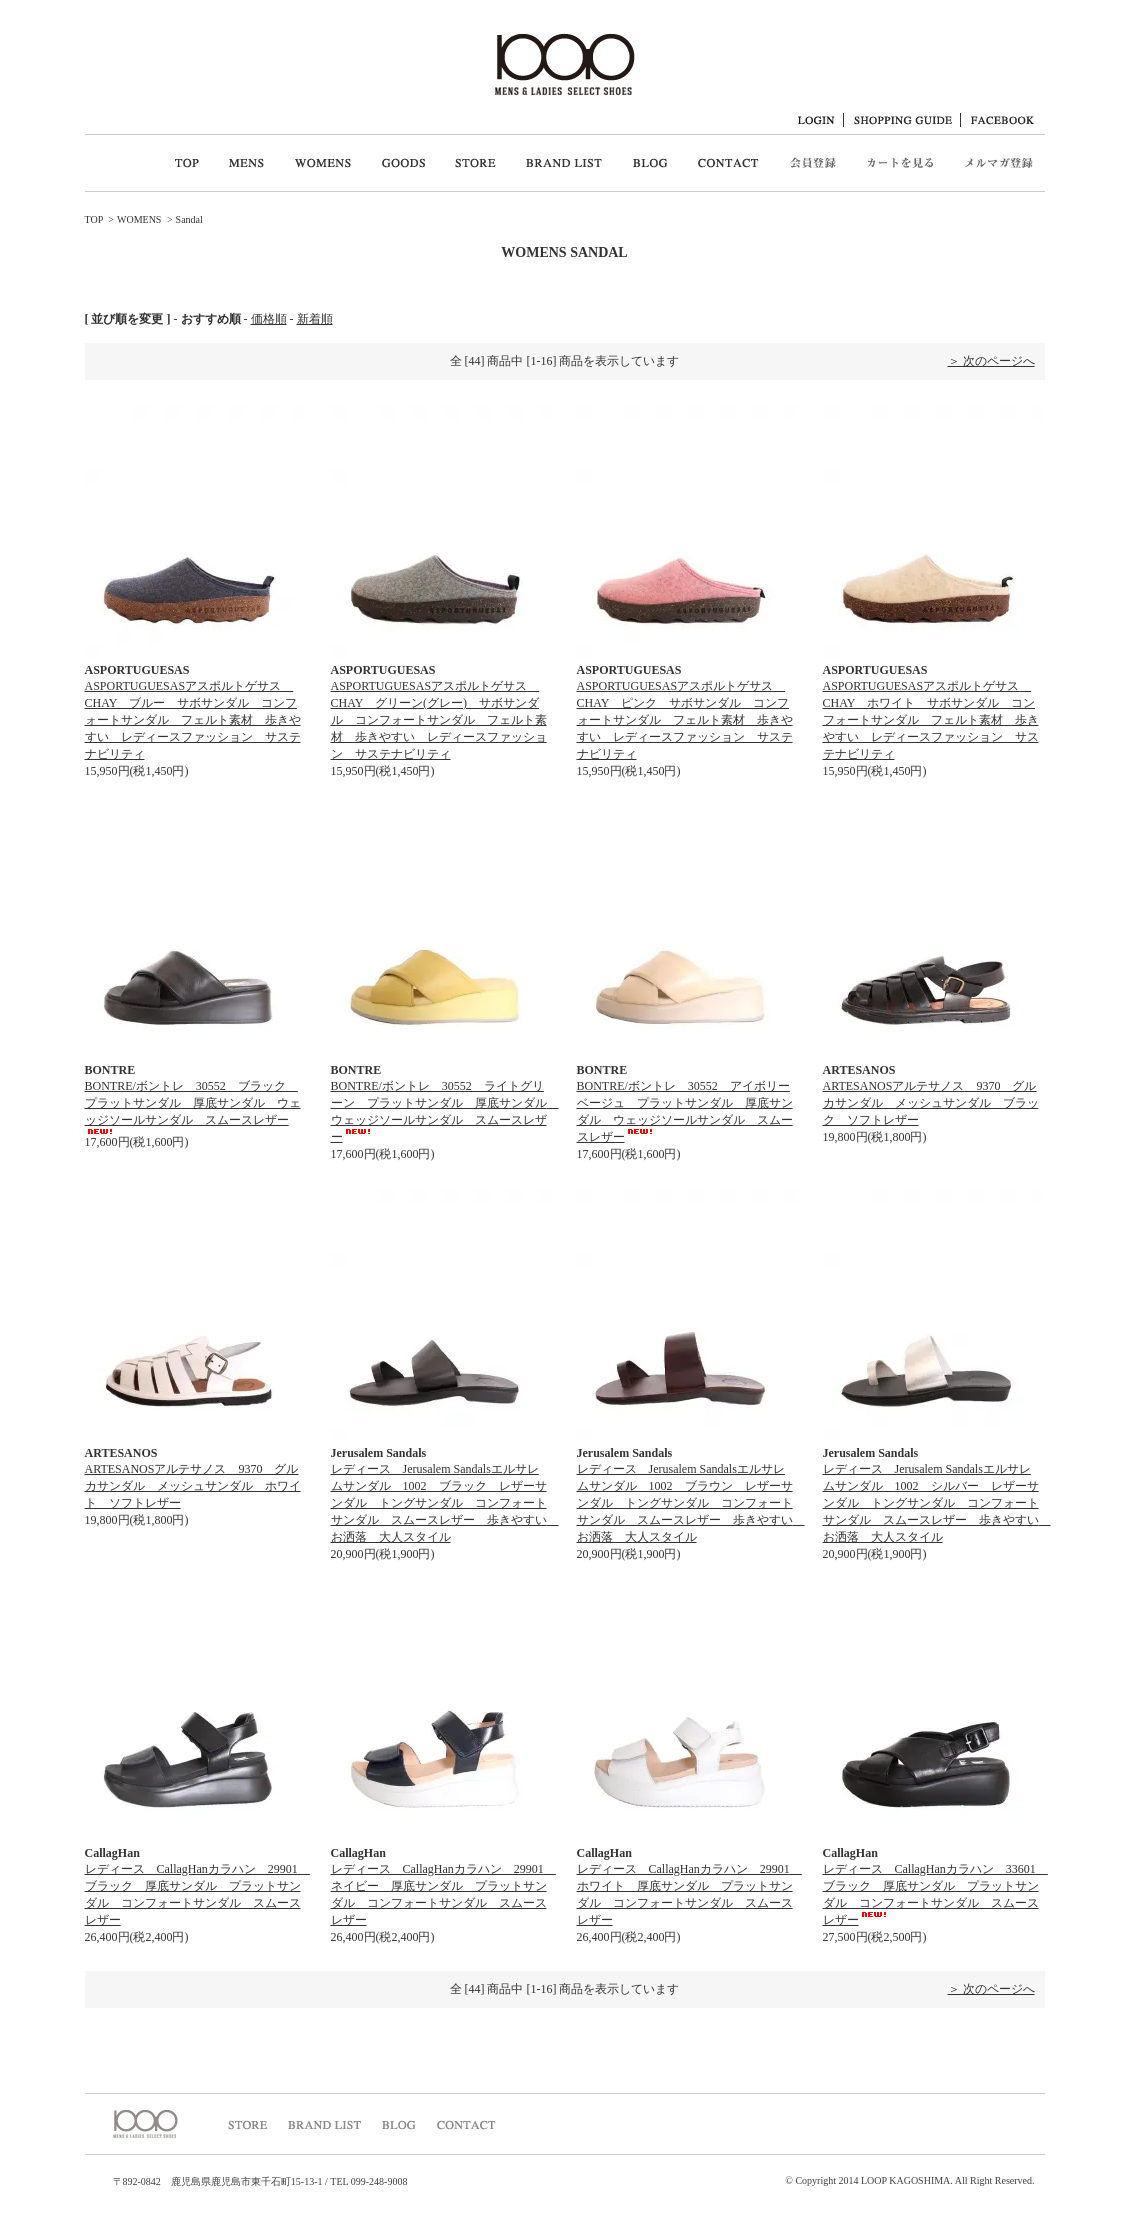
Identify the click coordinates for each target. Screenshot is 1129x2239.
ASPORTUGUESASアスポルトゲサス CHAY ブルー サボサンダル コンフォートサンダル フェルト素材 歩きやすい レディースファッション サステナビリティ (193, 720)
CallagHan (112, 1853)
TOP (94, 219)
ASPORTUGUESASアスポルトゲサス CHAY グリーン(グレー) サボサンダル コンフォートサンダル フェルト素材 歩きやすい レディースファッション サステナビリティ (439, 720)
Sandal (189, 219)
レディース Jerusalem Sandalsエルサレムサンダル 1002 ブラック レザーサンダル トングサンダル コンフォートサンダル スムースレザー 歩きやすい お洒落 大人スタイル (445, 1503)
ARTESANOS (859, 1070)
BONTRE (110, 1070)
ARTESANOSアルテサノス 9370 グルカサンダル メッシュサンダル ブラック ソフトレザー (931, 1103)
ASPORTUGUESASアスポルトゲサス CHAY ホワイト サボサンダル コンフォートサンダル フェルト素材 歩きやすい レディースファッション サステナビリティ (931, 720)
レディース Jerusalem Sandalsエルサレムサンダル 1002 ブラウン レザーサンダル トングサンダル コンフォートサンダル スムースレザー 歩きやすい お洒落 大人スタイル (691, 1503)
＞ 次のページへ (991, 361)
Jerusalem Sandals (379, 1453)
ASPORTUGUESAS (137, 670)
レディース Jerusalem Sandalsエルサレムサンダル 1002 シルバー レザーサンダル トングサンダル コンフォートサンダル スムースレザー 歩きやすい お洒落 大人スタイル (937, 1503)
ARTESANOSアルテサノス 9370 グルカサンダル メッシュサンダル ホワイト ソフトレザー (193, 1486)
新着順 (315, 319)
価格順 (269, 319)
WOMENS (139, 219)
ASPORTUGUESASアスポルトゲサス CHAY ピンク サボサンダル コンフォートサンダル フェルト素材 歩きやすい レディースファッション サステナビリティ (685, 720)
